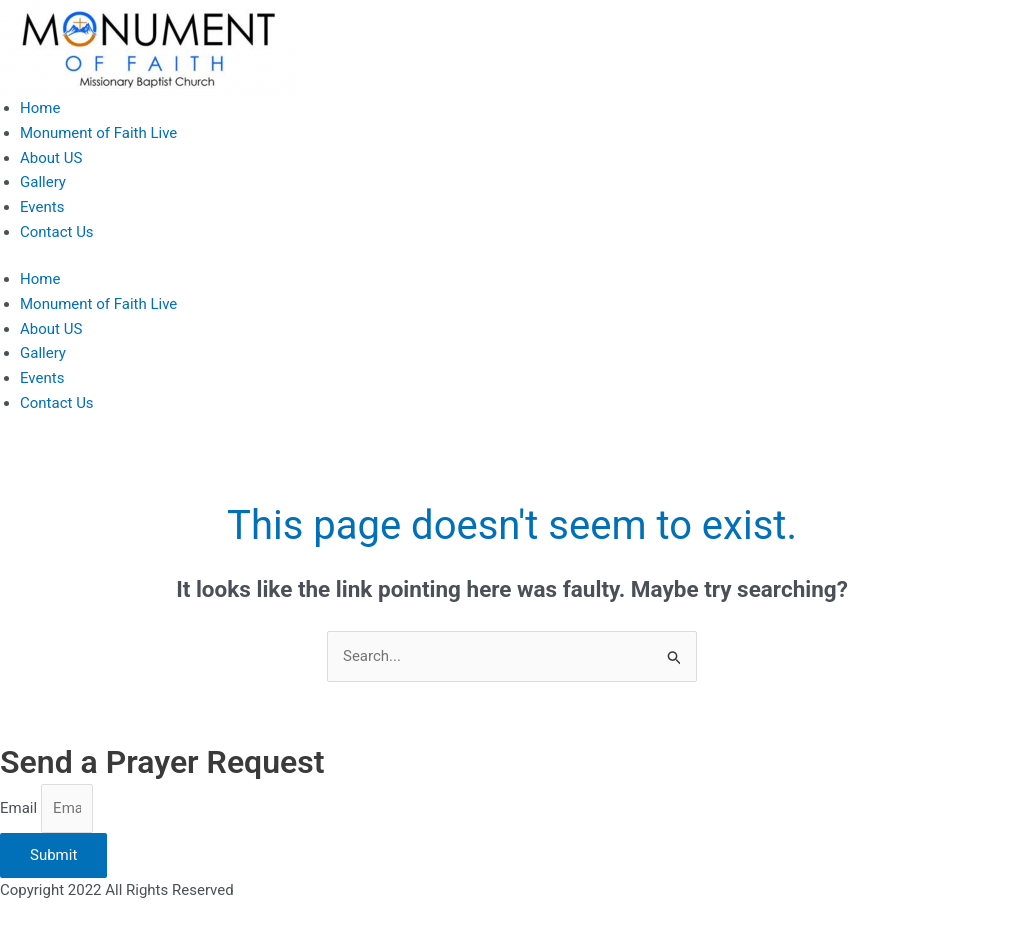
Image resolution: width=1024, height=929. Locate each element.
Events (42, 207)
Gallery (43, 182)
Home (40, 108)
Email (20, 808)
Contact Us (57, 232)
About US (51, 158)
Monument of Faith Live (98, 133)
